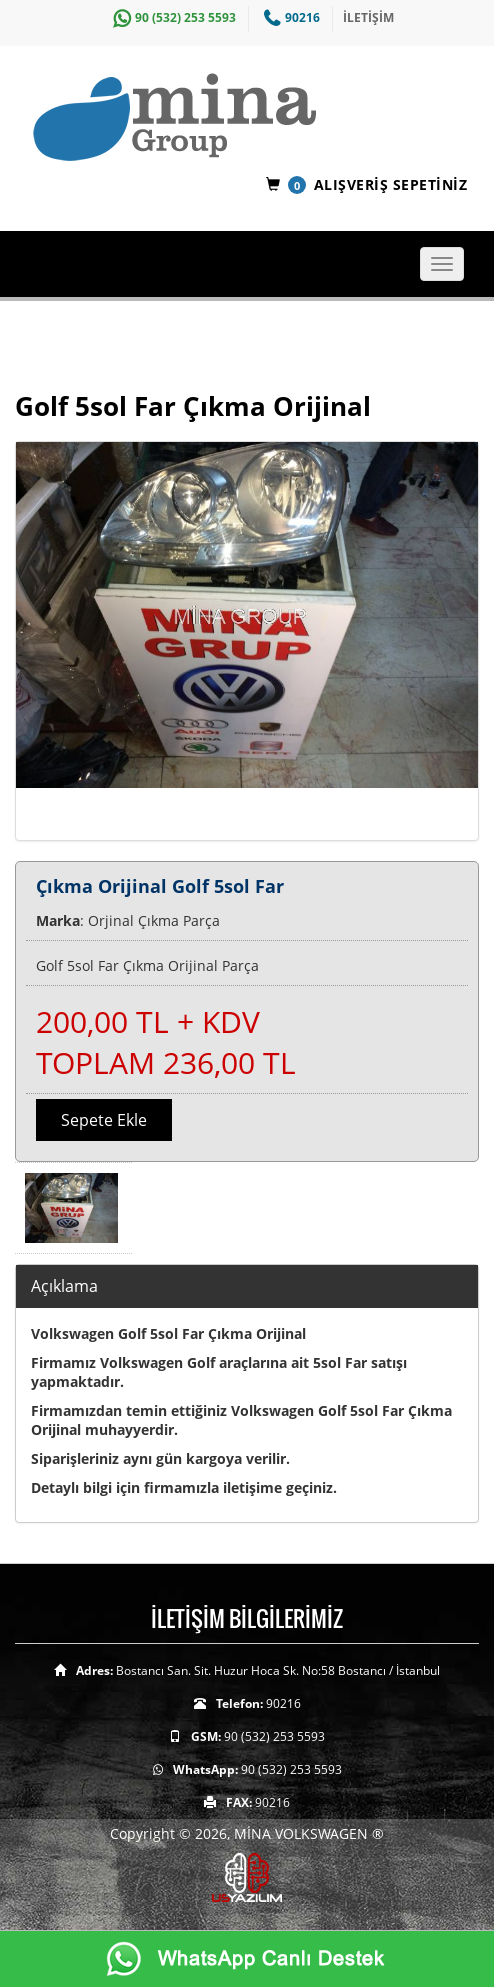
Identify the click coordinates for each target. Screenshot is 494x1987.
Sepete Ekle (104, 1120)
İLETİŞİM (368, 17)
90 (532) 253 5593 (172, 17)
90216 (289, 17)
